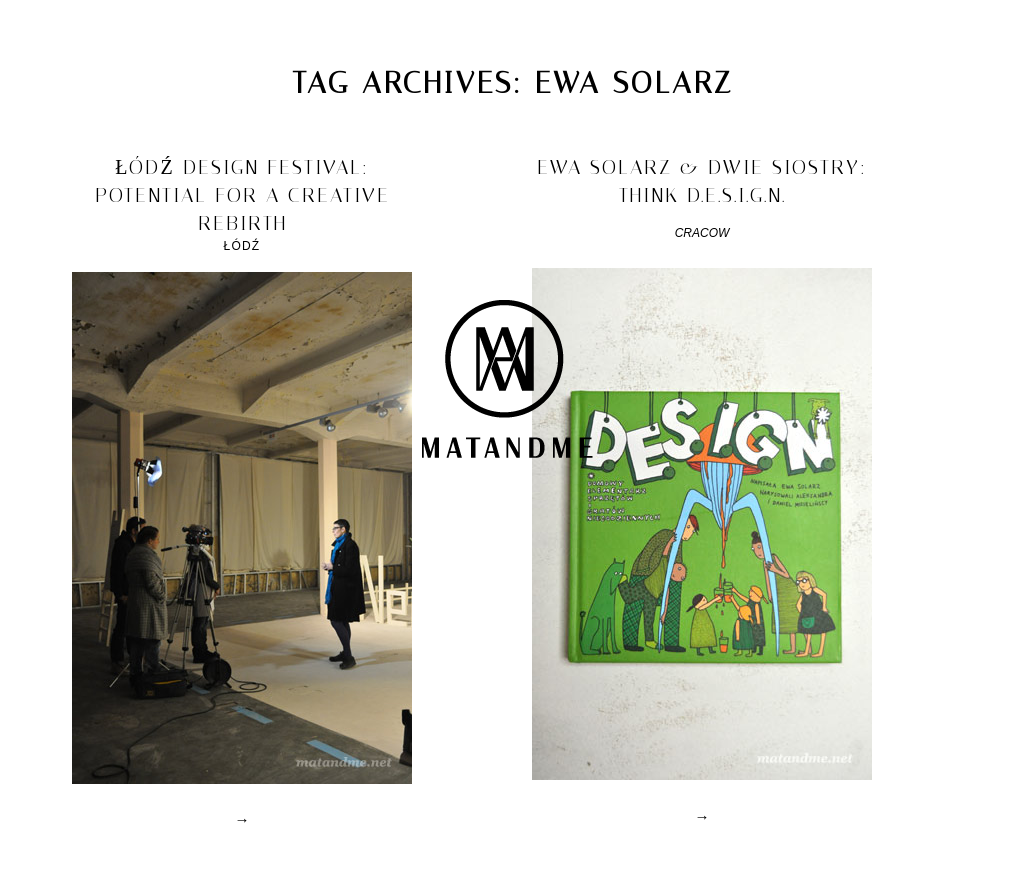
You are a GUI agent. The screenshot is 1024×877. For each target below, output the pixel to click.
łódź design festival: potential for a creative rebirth (242, 195)
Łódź (242, 246)
